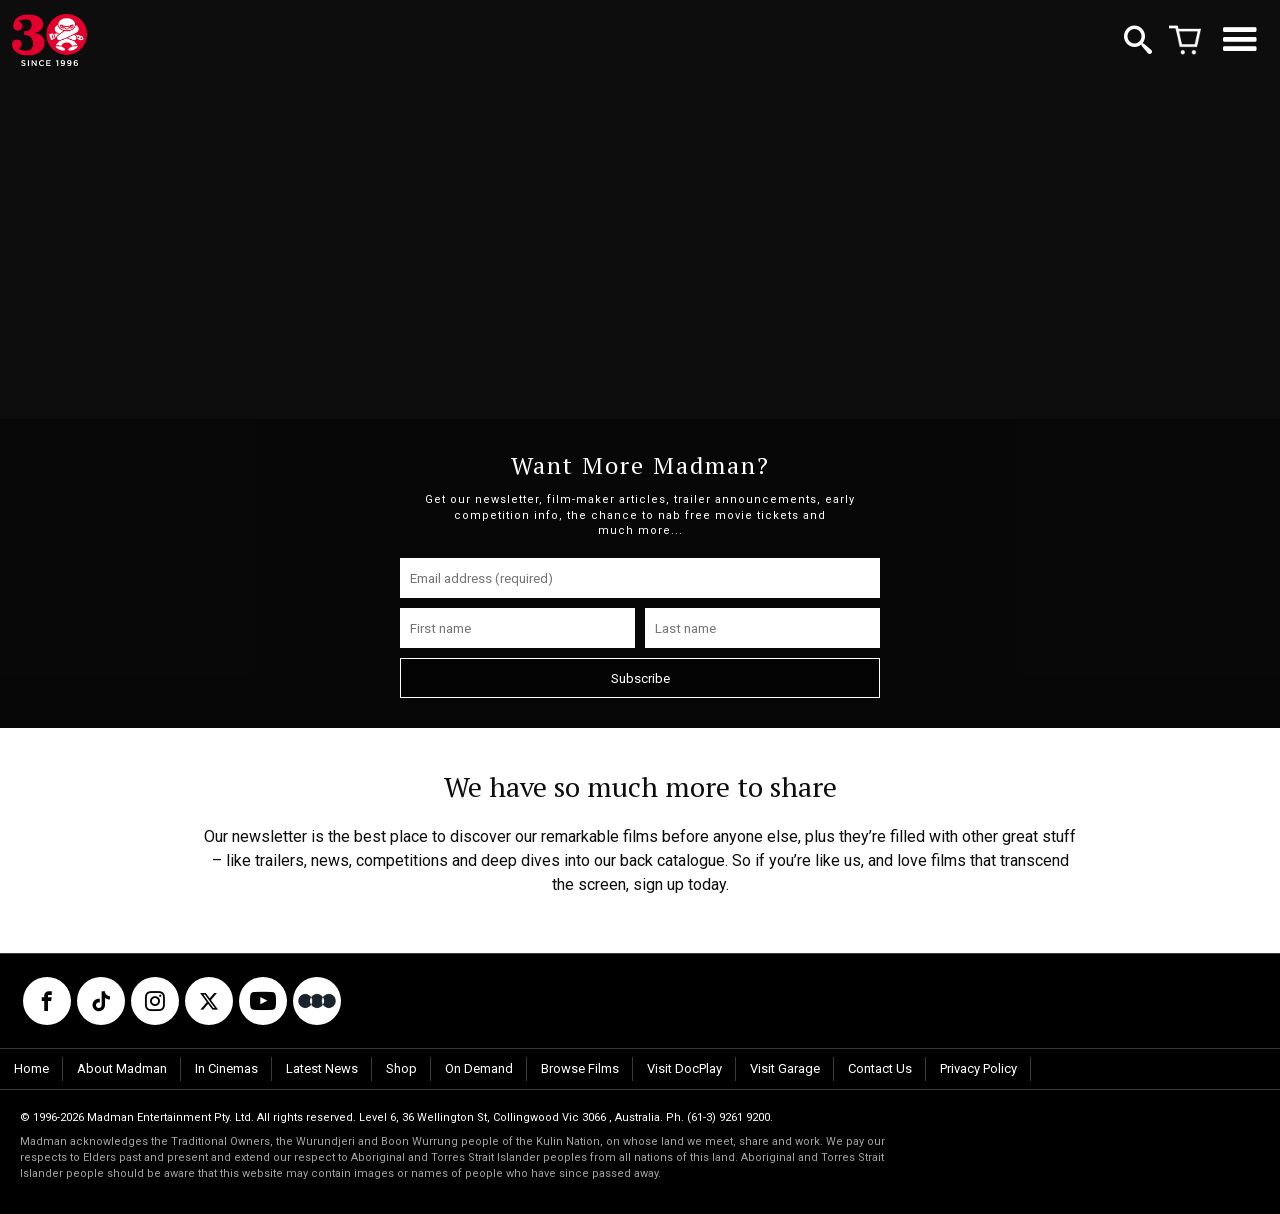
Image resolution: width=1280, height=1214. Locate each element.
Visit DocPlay (684, 1068)
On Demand (479, 1068)
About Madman (122, 1068)
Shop (401, 1068)
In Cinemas (226, 1068)
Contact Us (880, 1068)
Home (31, 1068)
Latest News (322, 1068)
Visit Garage (785, 1068)
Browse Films (580, 1068)
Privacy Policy (978, 1068)
